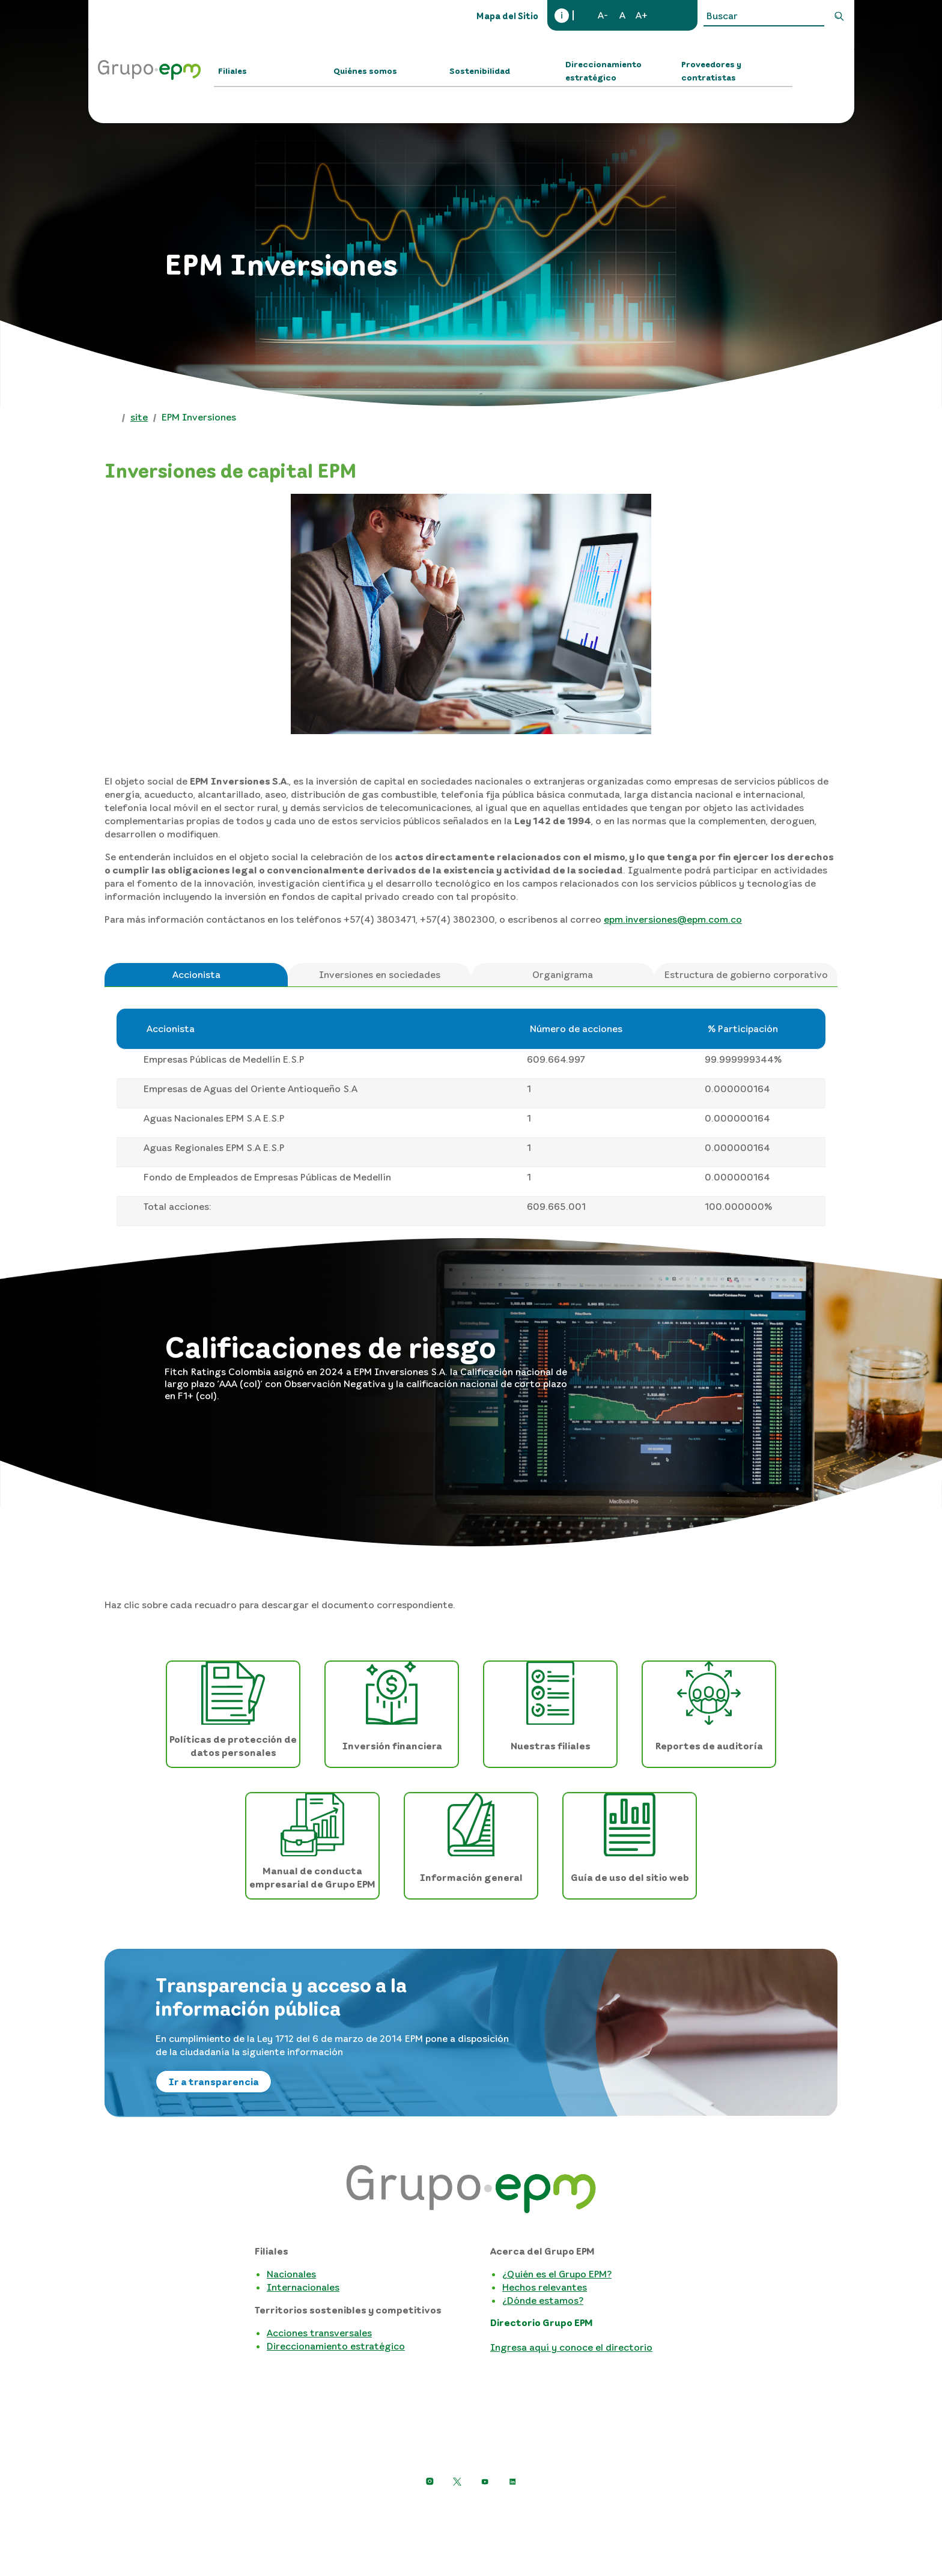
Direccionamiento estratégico (603, 70)
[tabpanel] (471, 1117)
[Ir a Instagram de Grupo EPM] (429, 2481)
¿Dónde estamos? (542, 2300)
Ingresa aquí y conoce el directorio (571, 2347)
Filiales (232, 70)
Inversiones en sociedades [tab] (379, 974)
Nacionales (291, 2274)
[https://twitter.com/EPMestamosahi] (457, 2481)
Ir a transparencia (213, 2082)
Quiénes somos (365, 70)
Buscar (839, 16)
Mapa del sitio (703, 2511)
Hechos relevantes (544, 2287)
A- (603, 15)
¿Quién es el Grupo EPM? (557, 2274)
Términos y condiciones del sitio (587, 2511)
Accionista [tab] (196, 974)
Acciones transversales (319, 2333)
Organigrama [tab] (562, 974)
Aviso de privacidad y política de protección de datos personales (354, 2511)
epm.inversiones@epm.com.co (673, 919)
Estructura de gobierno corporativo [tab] (746, 974)
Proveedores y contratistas (711, 70)
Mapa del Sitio (507, 15)
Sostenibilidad (479, 70)
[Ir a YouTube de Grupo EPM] (485, 2481)
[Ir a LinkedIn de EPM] (512, 2481)
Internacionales (303, 2287)
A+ (642, 15)
